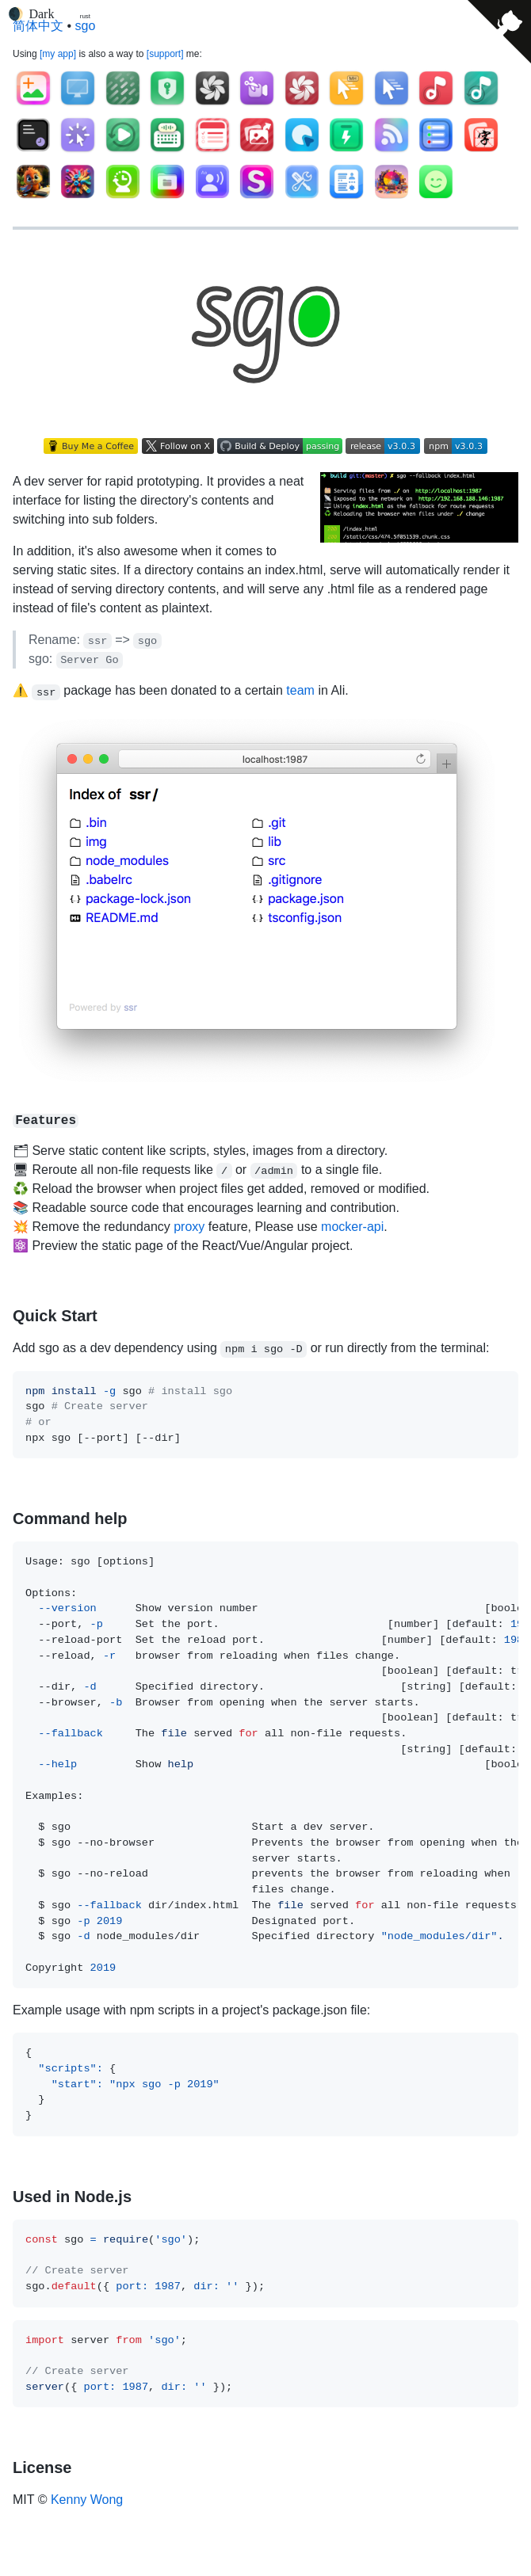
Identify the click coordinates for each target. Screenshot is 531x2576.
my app (57, 53)
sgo (85, 25)
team (300, 690)
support (165, 53)
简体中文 (38, 25)
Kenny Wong (87, 2499)
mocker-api (352, 1226)
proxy (189, 1226)
